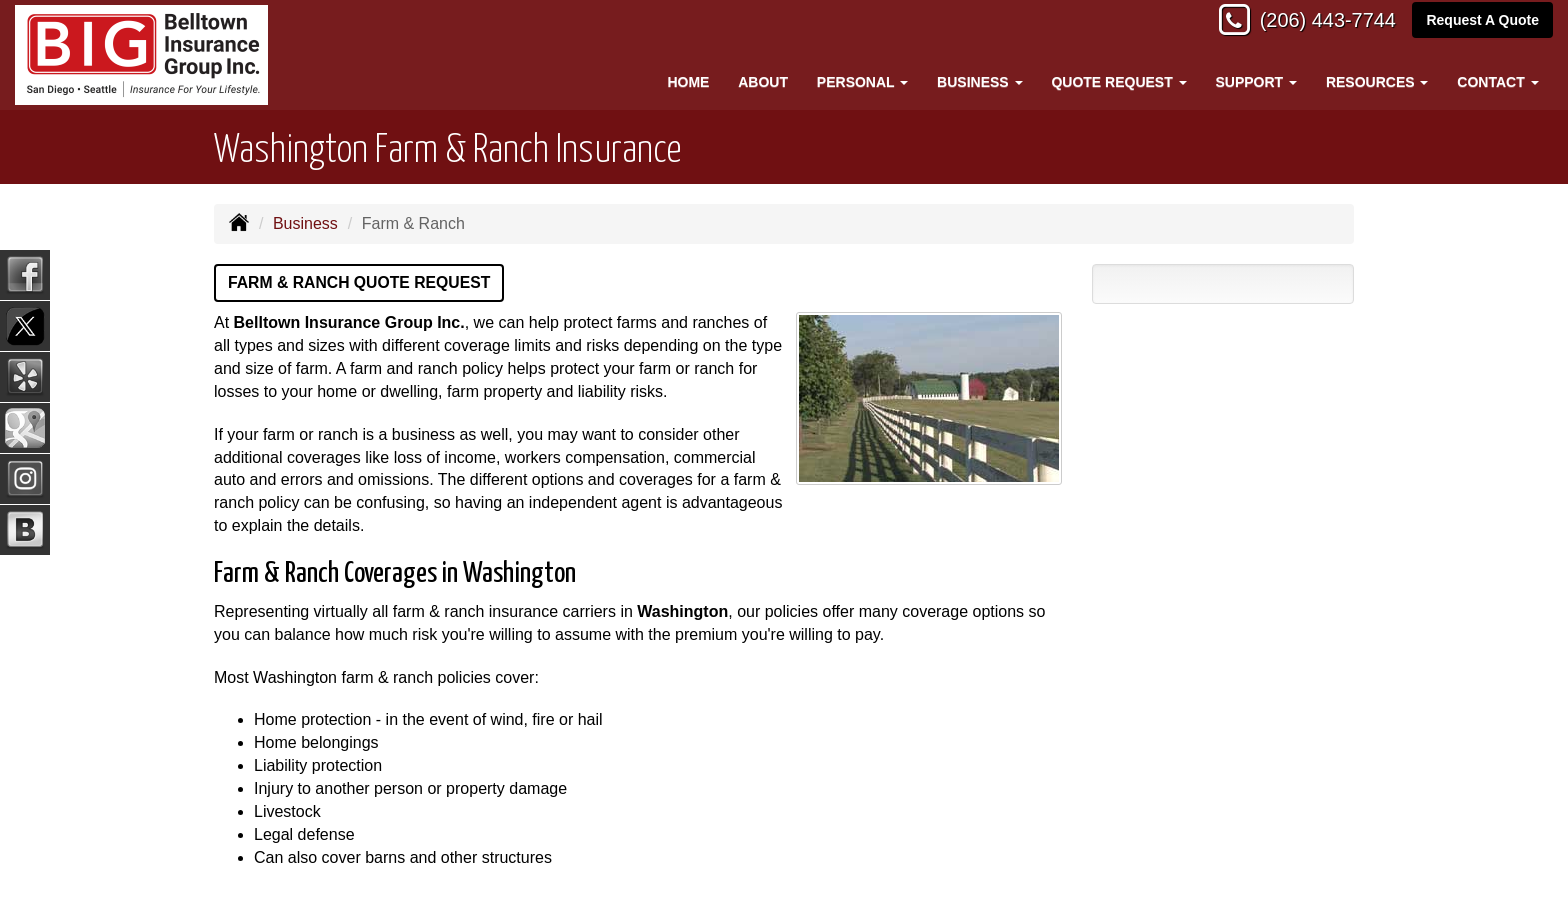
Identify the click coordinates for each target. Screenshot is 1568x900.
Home (688, 82)
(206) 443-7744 (1317, 22)
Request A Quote (1482, 22)
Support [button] (1256, 82)
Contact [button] (1497, 82)
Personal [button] (862, 82)
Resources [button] (1377, 82)
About (763, 82)
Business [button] (979, 82)
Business (305, 223)
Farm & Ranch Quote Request (361, 282)
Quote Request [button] (1118, 82)
